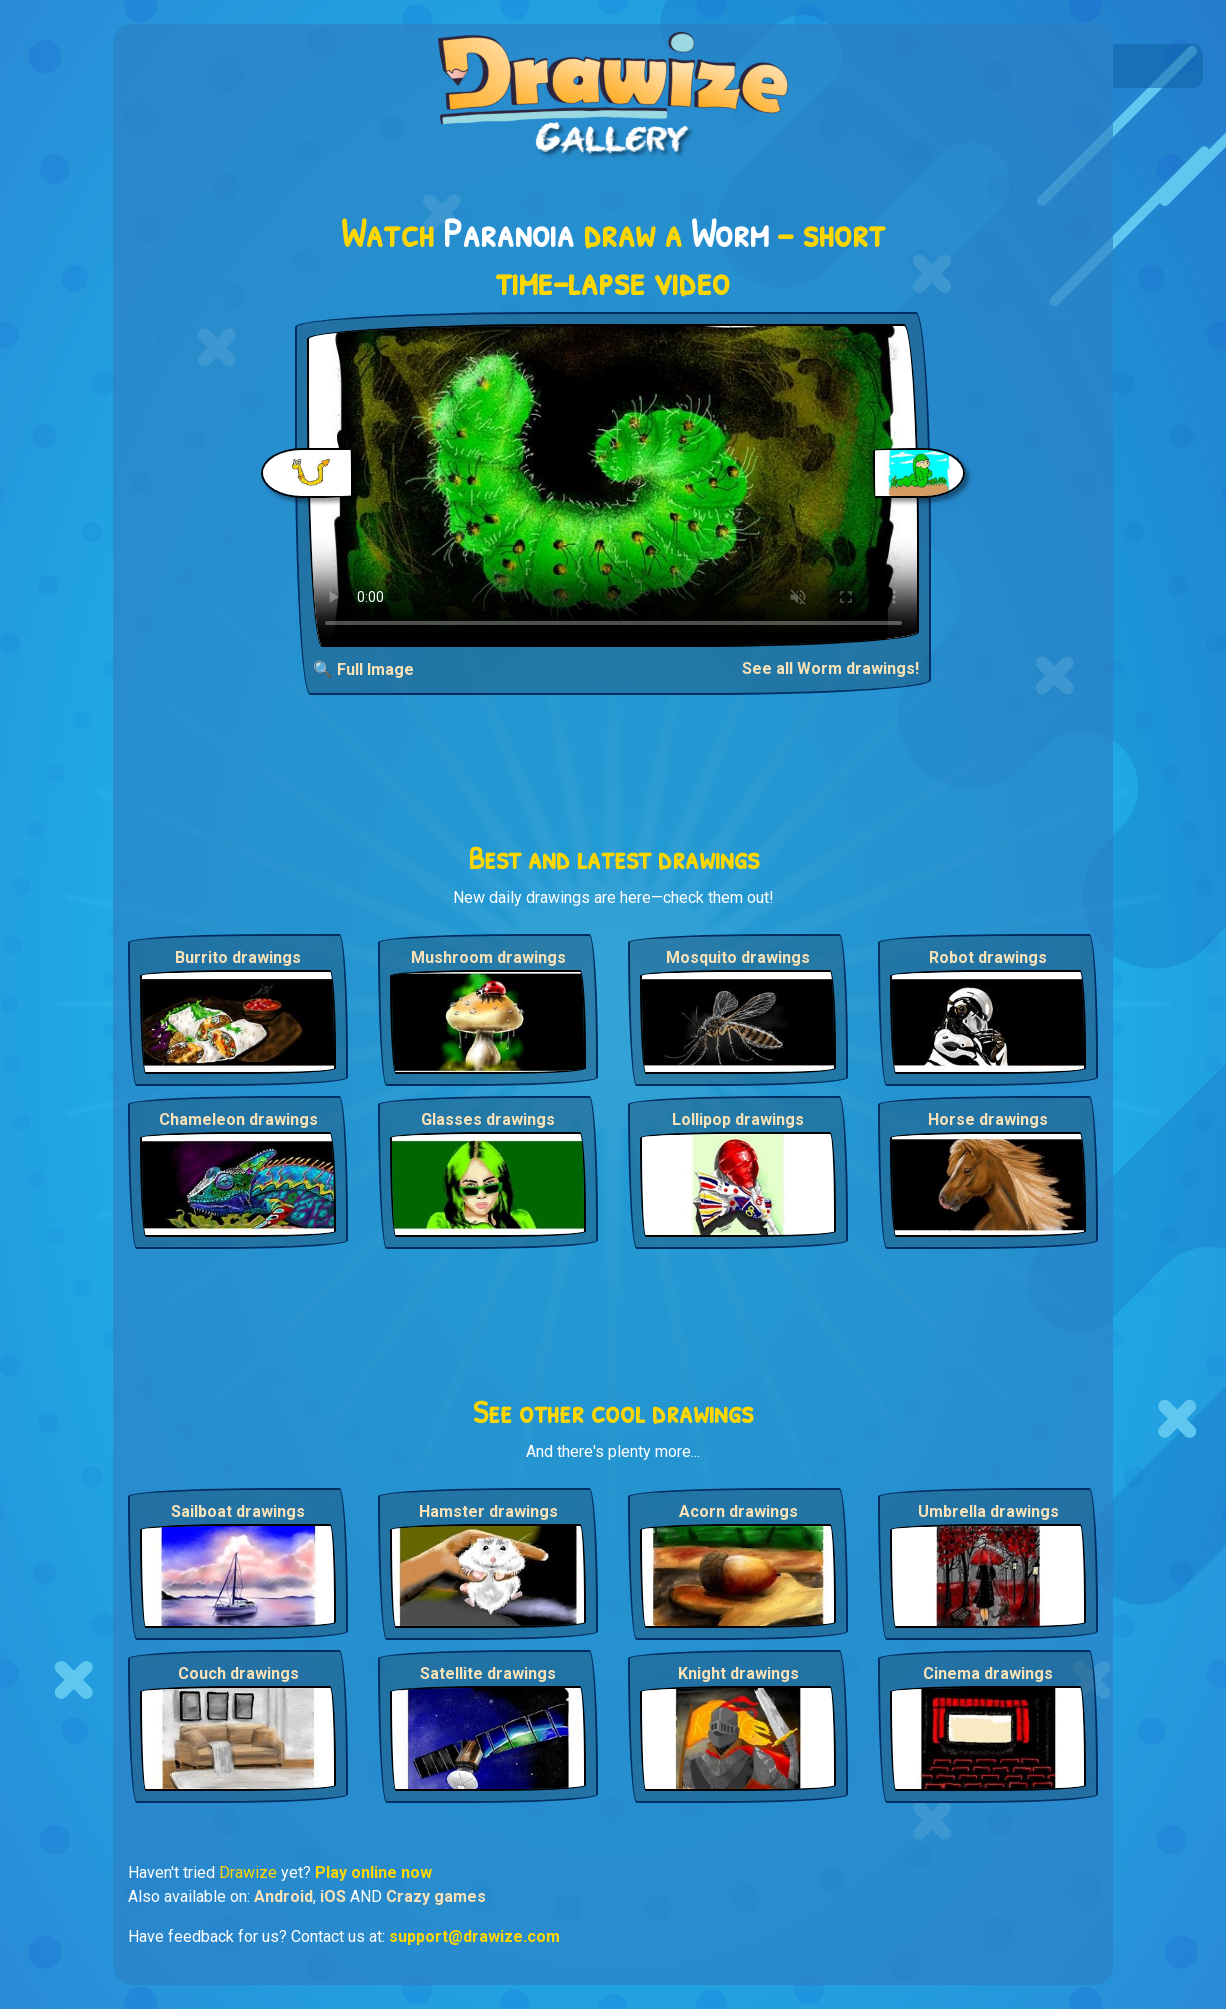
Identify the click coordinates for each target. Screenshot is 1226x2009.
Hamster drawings (488, 1511)
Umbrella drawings (988, 1511)
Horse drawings (988, 1119)
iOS (333, 1896)
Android (283, 1896)
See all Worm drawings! (830, 668)
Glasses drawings (488, 1119)
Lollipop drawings (738, 1119)
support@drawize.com (474, 1936)
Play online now (373, 1872)
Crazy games (436, 1896)
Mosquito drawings (738, 957)
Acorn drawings (738, 1511)
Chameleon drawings (238, 1119)
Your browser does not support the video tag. (613, 485)
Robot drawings (988, 957)
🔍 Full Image (363, 669)
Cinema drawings (988, 1673)
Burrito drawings (238, 957)
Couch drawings (238, 1673)
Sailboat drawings (238, 1511)
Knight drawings (738, 1673)
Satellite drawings (488, 1673)
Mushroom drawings (488, 957)
